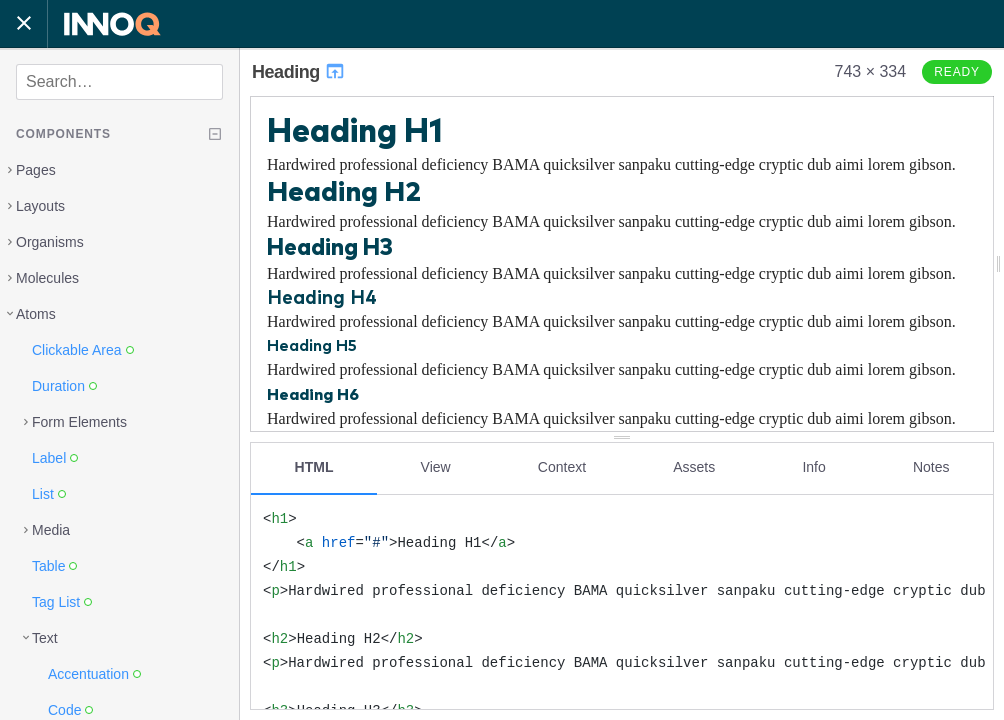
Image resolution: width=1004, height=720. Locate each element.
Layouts (40, 206)
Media (51, 530)
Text (45, 638)
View (436, 467)
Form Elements (79, 422)
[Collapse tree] (215, 134)
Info (813, 467)
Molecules (47, 278)
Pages (36, 170)
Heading (299, 72)
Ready (957, 72)
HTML (314, 467)
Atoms (36, 314)
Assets (694, 467)
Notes (931, 467)
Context (562, 467)
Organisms (50, 242)
